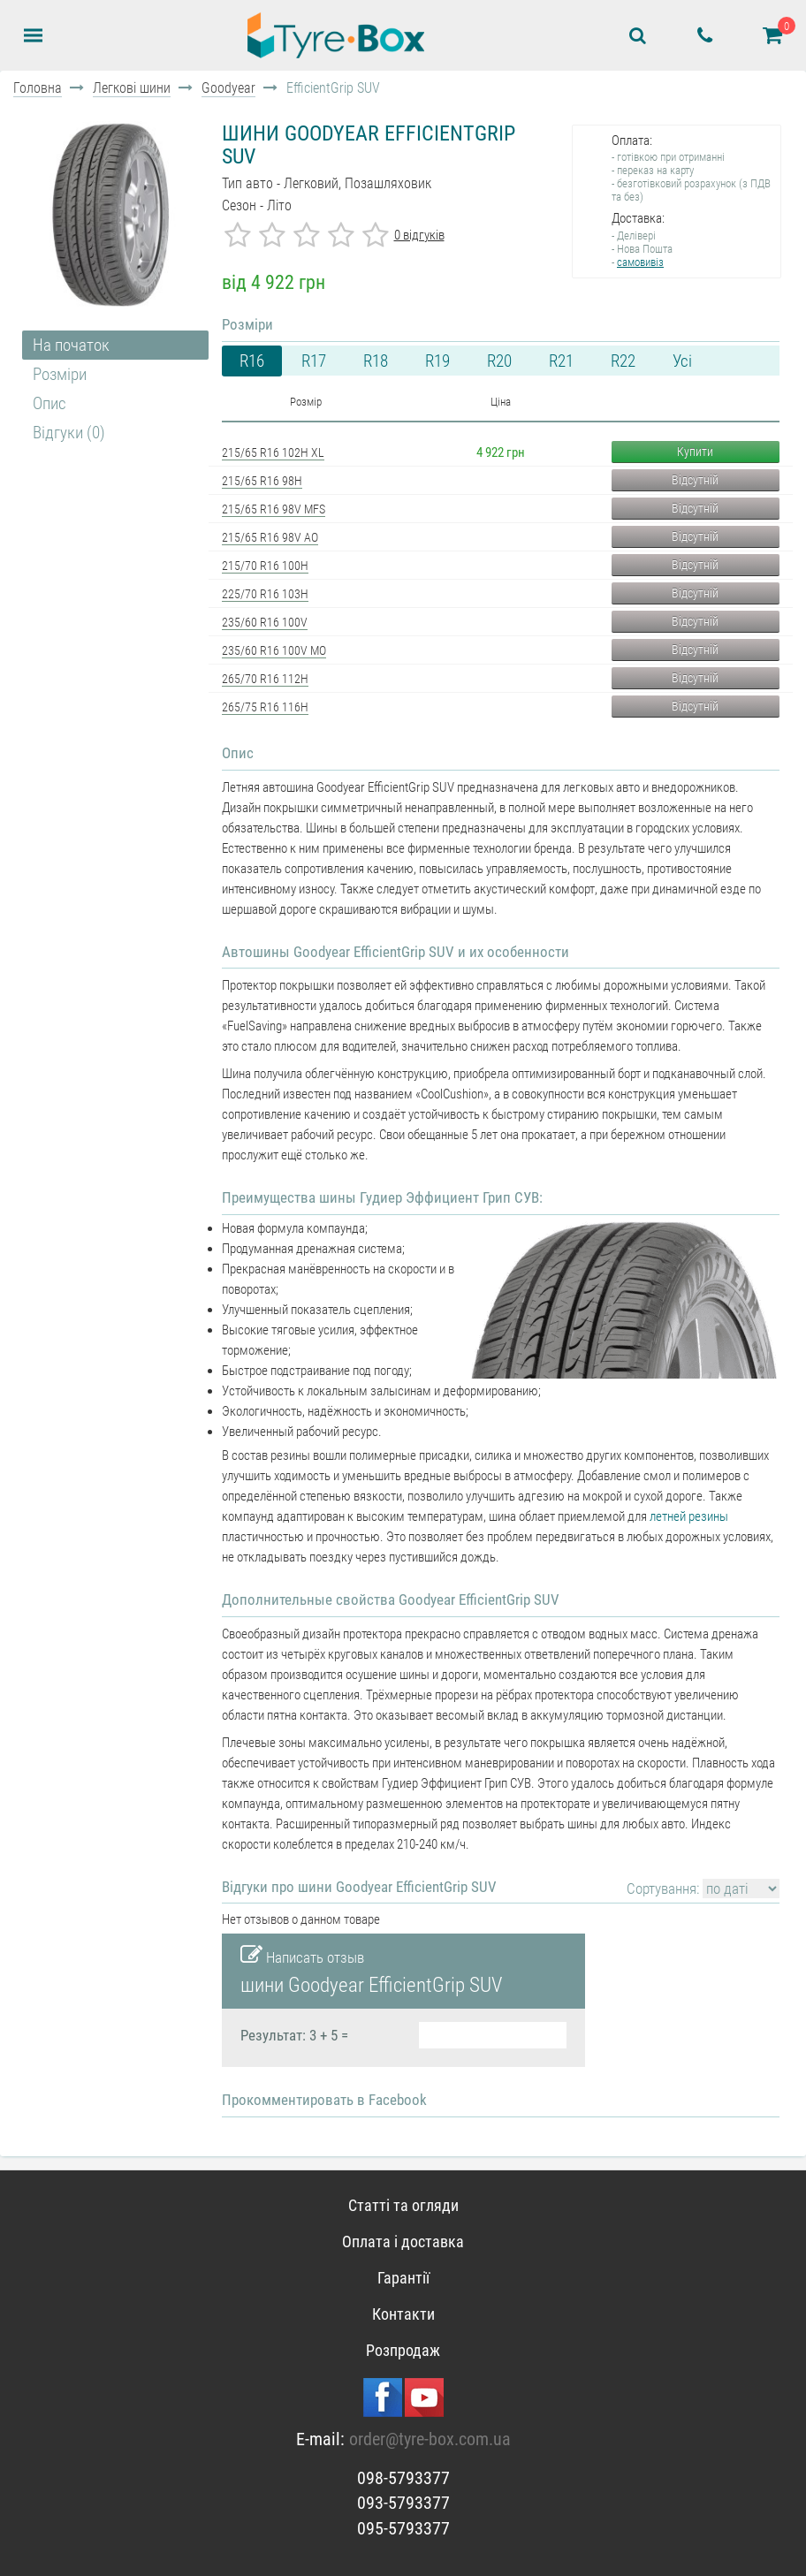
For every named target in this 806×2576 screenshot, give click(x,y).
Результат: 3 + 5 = (294, 2035)
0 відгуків (419, 235)
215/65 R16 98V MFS (273, 509)
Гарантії (403, 2277)
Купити (695, 452)
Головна (37, 88)
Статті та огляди (403, 2205)
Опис (49, 403)
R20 (499, 361)
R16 (252, 361)
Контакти (403, 2314)
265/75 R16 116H (265, 707)
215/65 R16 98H (262, 481)
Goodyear (228, 88)
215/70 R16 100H (265, 566)
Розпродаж (403, 2350)
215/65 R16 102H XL (273, 452)
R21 (561, 361)
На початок (71, 345)
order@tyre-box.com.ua (430, 2439)
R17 (313, 361)
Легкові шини (132, 88)
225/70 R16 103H (265, 594)
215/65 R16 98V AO (270, 537)
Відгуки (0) (69, 432)
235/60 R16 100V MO (274, 650)
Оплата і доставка (403, 2241)
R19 (437, 361)
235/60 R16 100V (265, 622)
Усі (682, 361)
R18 (375, 361)
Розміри (60, 374)
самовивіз (640, 262)
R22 (623, 361)
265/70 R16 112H (265, 679)
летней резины (689, 1516)
